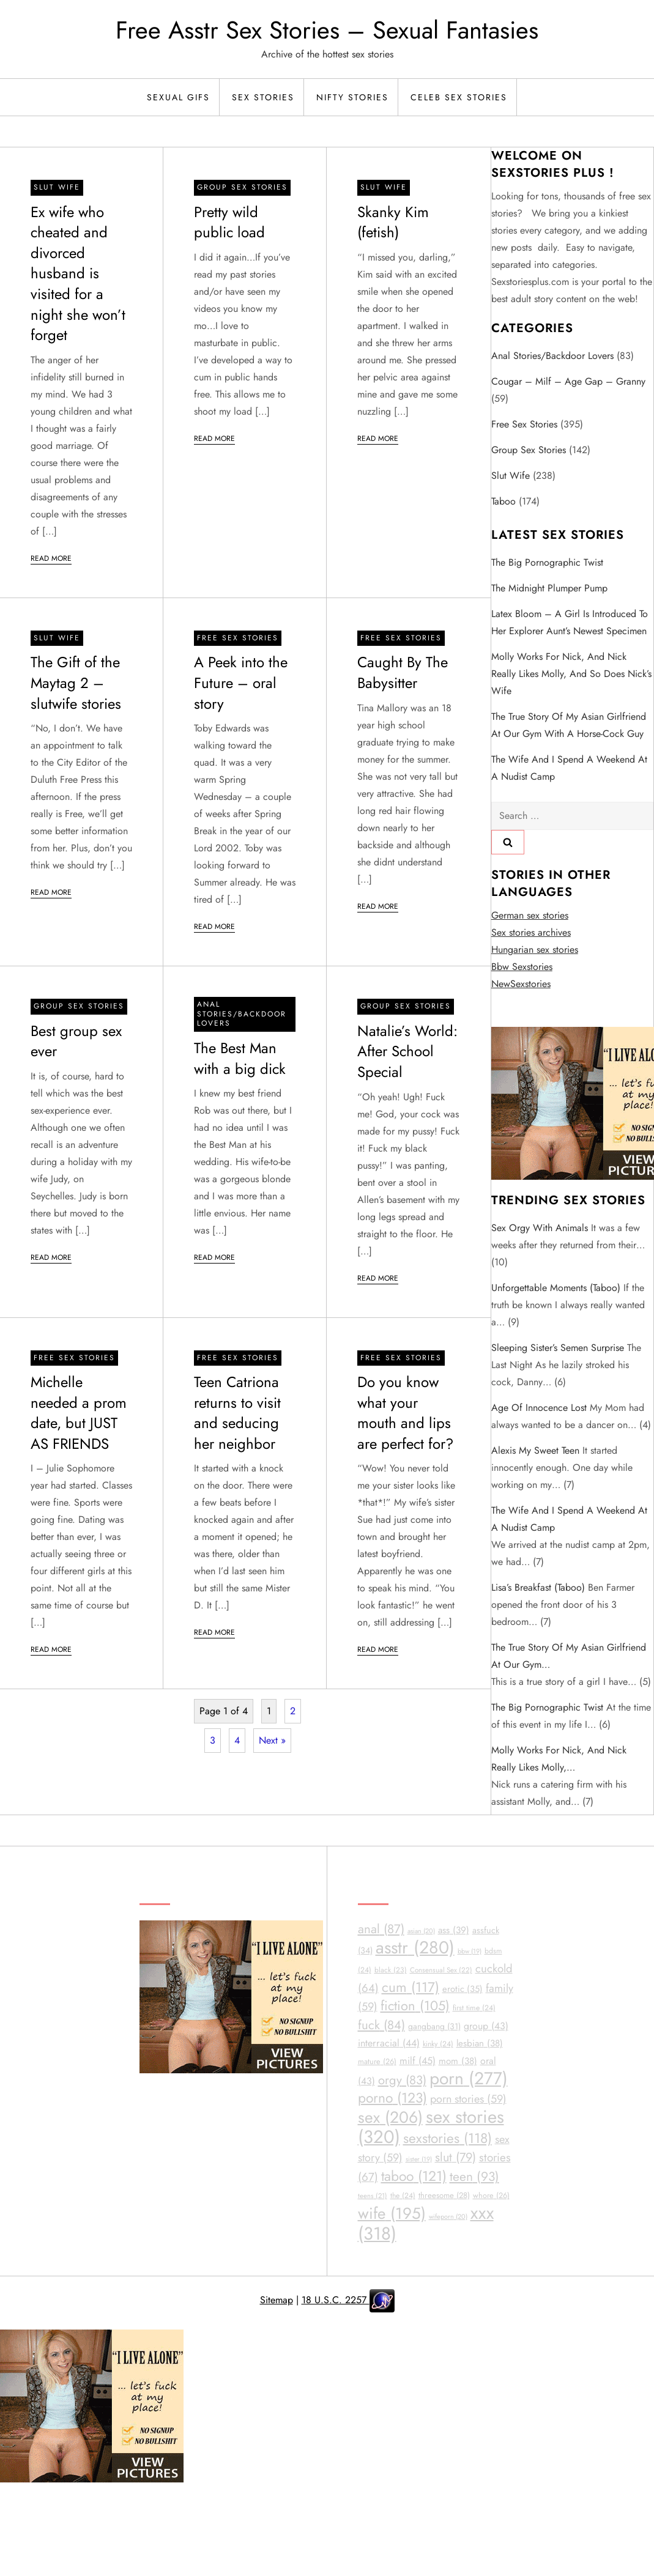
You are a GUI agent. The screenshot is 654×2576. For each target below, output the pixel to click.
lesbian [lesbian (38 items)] (479, 2043)
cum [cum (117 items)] (410, 1987)
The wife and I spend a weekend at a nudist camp (569, 767)
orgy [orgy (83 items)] (402, 2080)
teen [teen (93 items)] (474, 2176)
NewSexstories (521, 984)
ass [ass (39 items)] (453, 1930)
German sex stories (529, 915)
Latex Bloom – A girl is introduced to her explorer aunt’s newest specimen (569, 622)
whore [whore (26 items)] (491, 2195)
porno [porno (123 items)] (392, 2098)
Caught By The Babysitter (402, 672)
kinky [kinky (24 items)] (438, 2043)
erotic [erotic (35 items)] (462, 1989)
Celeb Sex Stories (459, 97)
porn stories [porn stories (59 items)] (468, 2099)
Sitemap (276, 2300)
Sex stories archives (531, 932)
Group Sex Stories (242, 187)
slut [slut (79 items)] (455, 2157)
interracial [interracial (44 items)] (389, 2043)
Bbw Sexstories (521, 967)
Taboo (503, 501)
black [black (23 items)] (390, 1969)
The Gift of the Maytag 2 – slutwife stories (76, 682)
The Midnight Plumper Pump (549, 588)
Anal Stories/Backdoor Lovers (241, 1014)
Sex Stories (263, 97)
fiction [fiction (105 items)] (415, 2005)
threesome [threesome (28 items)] (444, 2195)
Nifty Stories (352, 97)
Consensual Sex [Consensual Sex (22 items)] (441, 1970)
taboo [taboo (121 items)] (414, 2176)
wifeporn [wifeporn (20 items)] (448, 2216)
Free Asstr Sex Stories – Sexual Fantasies (327, 30)
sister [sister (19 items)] (419, 2159)
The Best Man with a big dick (240, 1058)
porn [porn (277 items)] (468, 2078)
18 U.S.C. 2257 (336, 2300)
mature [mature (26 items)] (377, 2061)
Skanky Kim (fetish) (393, 222)
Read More (51, 558)
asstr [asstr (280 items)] (415, 1947)
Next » (272, 1740)
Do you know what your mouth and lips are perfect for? (405, 1412)
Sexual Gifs (178, 97)
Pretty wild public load (229, 222)
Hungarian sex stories (534, 949)
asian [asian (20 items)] (421, 1931)
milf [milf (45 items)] (417, 2061)
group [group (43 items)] (486, 2026)
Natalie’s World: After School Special (407, 1051)
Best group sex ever (76, 1041)
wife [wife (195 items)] (392, 2213)
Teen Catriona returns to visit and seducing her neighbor (237, 1412)
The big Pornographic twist (547, 562)
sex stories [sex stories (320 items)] (431, 2127)
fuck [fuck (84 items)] (381, 2025)
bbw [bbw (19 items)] (469, 1951)
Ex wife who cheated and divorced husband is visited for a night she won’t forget (78, 273)
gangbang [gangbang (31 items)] (434, 2026)
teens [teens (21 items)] (372, 2195)
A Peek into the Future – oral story (241, 682)
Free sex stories (237, 637)
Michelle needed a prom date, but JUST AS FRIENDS (79, 1412)
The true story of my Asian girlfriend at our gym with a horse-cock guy (568, 725)
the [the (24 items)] (402, 2195)
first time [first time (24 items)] (474, 2007)
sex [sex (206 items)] (390, 2117)
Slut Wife (57, 187)
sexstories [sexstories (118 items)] (447, 2138)
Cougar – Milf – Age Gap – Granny (568, 381)
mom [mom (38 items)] (458, 2061)
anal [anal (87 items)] (381, 1929)
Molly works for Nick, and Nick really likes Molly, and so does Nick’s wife (571, 674)
